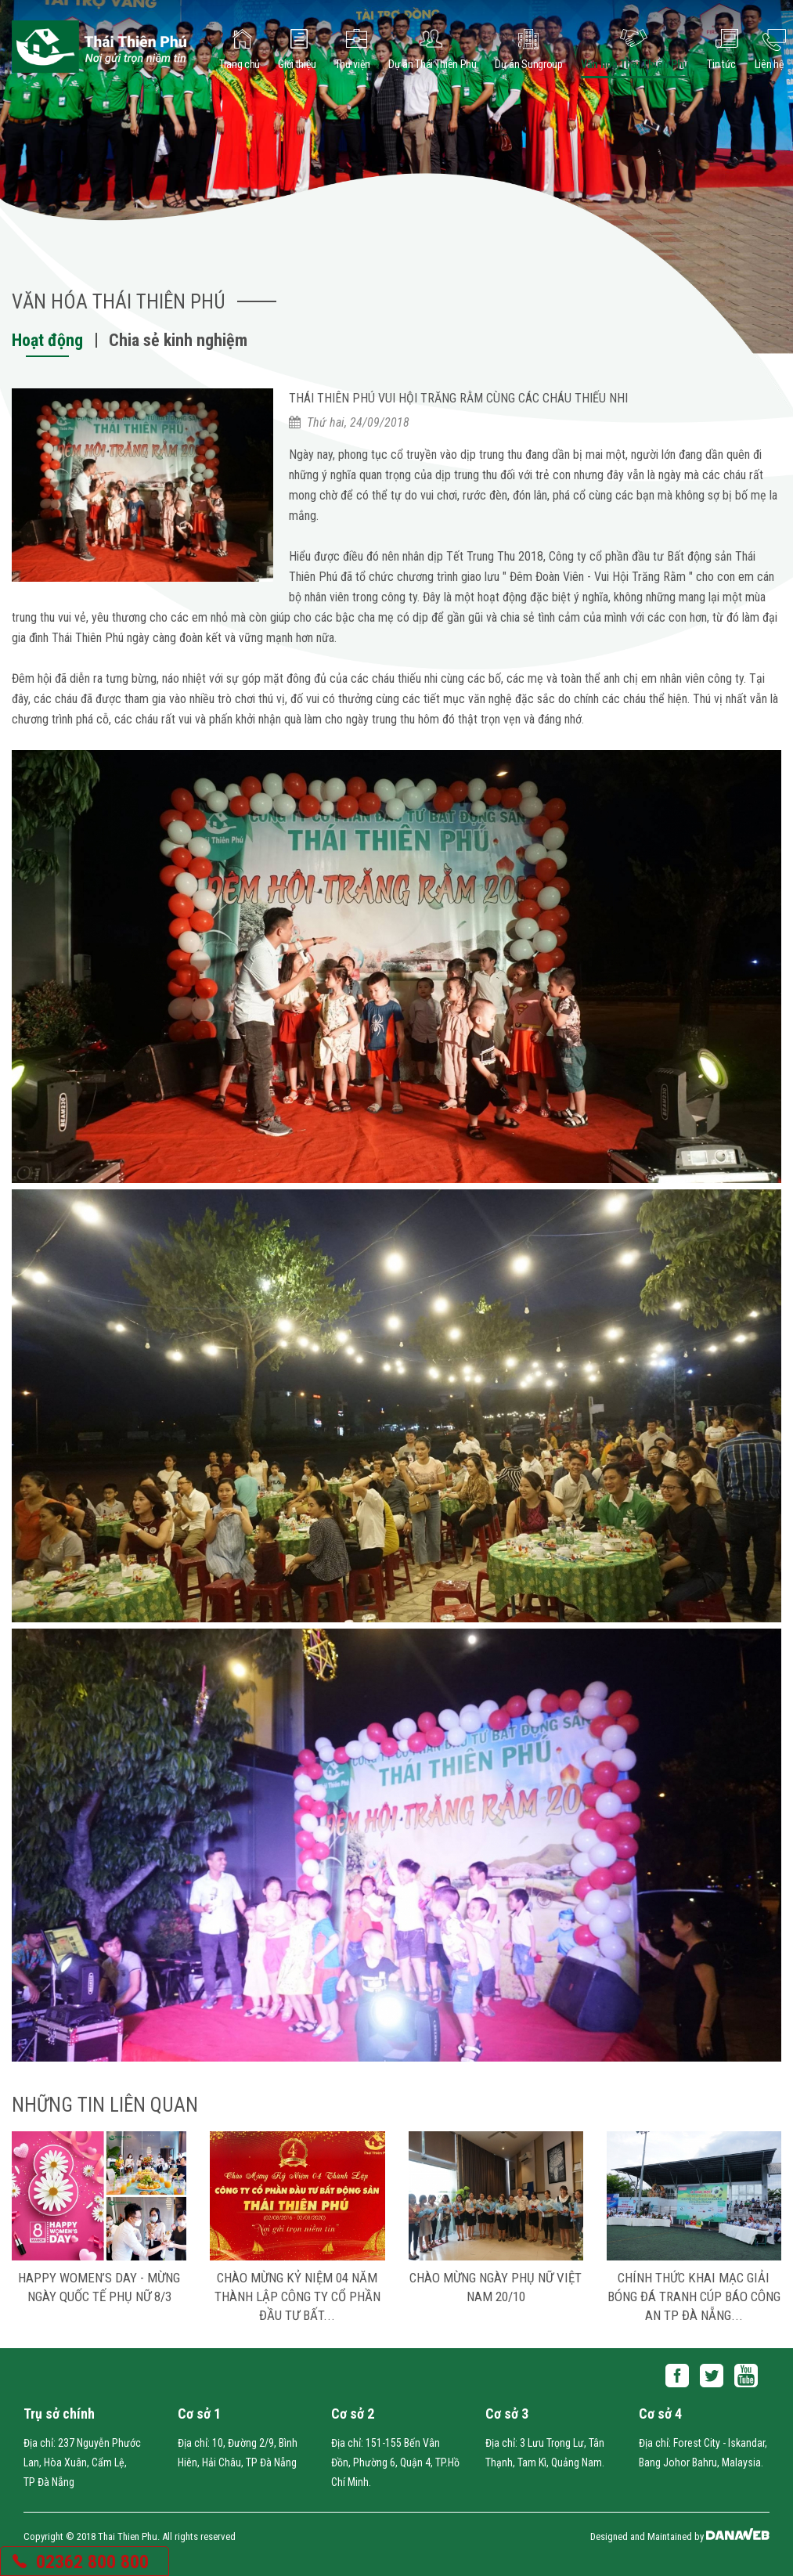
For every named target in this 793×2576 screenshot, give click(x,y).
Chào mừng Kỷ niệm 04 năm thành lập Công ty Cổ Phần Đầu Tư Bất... (297, 2296)
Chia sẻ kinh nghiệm (178, 340)
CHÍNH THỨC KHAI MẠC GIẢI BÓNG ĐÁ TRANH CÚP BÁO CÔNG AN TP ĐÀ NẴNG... (693, 2296)
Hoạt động (47, 340)
